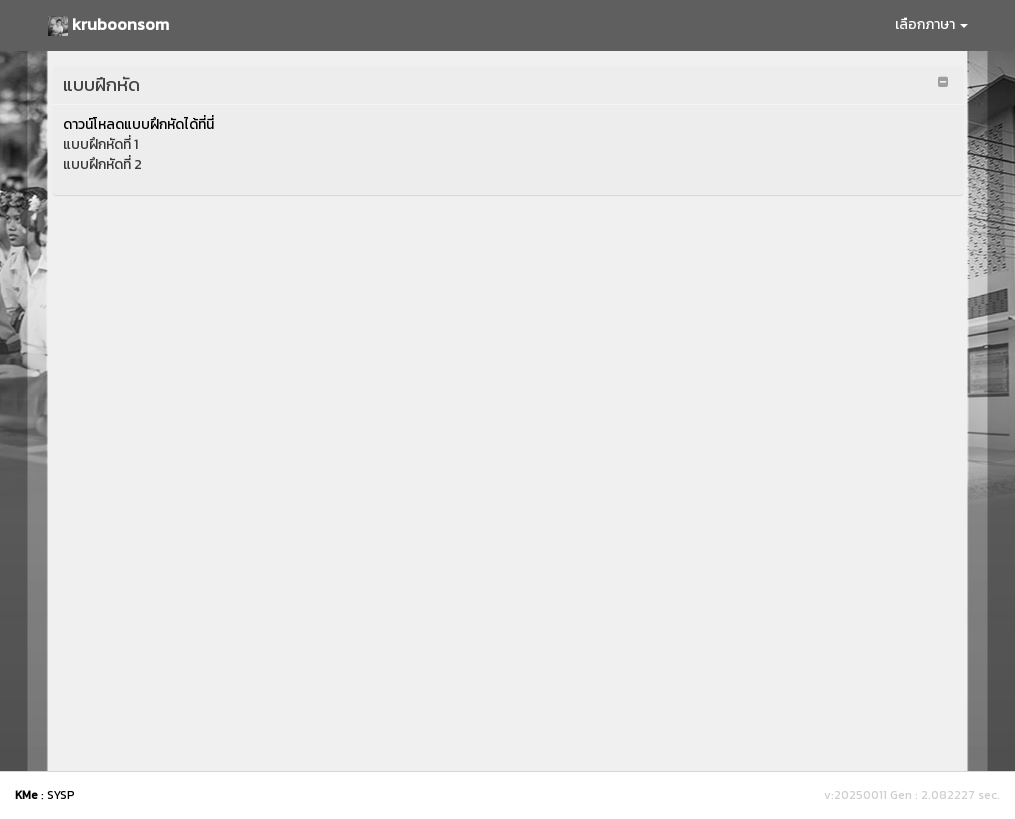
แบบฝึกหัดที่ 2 (102, 164)
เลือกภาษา (931, 24)
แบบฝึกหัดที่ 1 (100, 144)
